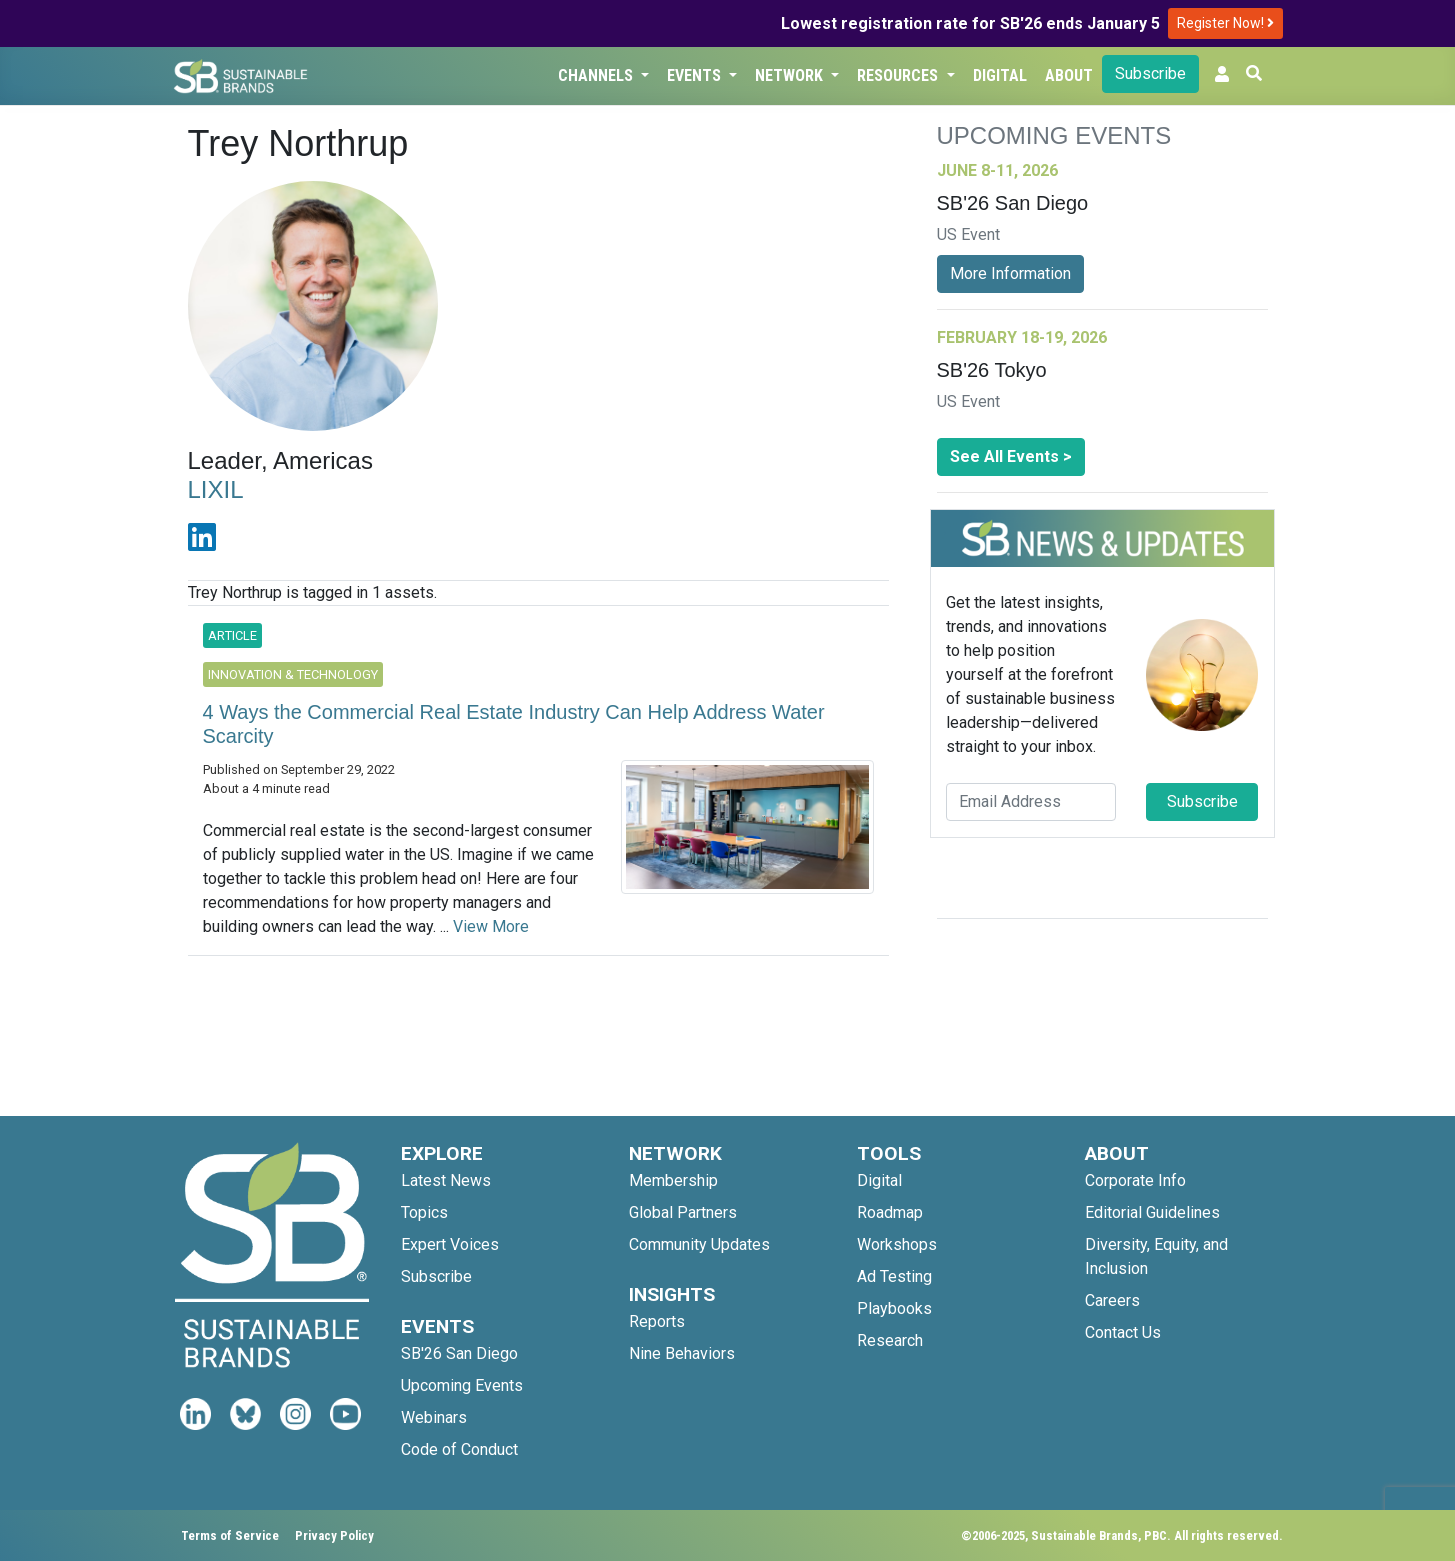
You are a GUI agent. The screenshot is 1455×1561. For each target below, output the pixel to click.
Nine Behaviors (682, 1353)
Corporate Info (1135, 1180)
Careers (1112, 1300)
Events (696, 75)
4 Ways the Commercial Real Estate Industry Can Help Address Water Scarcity (514, 724)
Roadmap (890, 1212)
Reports (657, 1321)
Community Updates (699, 1244)
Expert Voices (450, 1244)
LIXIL (216, 489)
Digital (1000, 75)
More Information (1010, 273)
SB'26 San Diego (459, 1353)
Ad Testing (894, 1276)
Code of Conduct (459, 1449)
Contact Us (1123, 1332)
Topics (424, 1212)
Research (890, 1340)
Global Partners (683, 1212)
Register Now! (1225, 23)
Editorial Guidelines (1152, 1212)
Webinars (434, 1417)
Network (791, 75)
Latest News (446, 1180)
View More (491, 926)
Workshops (897, 1244)
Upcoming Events (462, 1385)
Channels (597, 75)
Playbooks (894, 1308)
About (1069, 75)
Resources (899, 75)
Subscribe (1150, 73)
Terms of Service (230, 1535)
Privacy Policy (334, 1535)
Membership (673, 1180)
